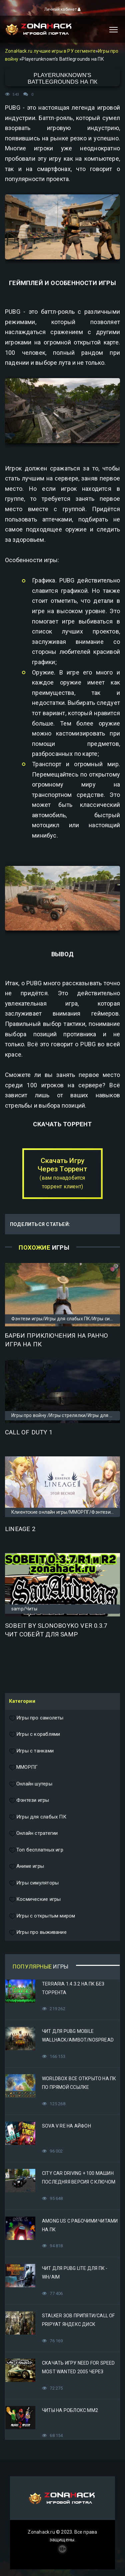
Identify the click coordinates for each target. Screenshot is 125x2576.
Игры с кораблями (34, 1734)
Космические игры (35, 1899)
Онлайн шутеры (30, 1784)
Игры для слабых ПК (37, 1817)
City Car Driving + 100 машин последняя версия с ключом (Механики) (78, 2182)
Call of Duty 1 (28, 1432)
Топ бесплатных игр (36, 1850)
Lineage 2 (20, 1529)
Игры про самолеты (36, 1718)
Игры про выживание (38, 1932)
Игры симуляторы (34, 1883)
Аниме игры (26, 1866)
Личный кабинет (62, 9)
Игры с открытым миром (42, 1916)
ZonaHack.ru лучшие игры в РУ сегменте (50, 51)
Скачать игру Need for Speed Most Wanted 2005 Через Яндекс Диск (78, 2371)
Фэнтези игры (29, 1800)
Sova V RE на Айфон (66, 2126)
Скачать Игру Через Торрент (62, 1173)
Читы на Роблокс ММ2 (70, 2410)
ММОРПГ (23, 1767)
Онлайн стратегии (33, 1833)
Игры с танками (31, 1751)
